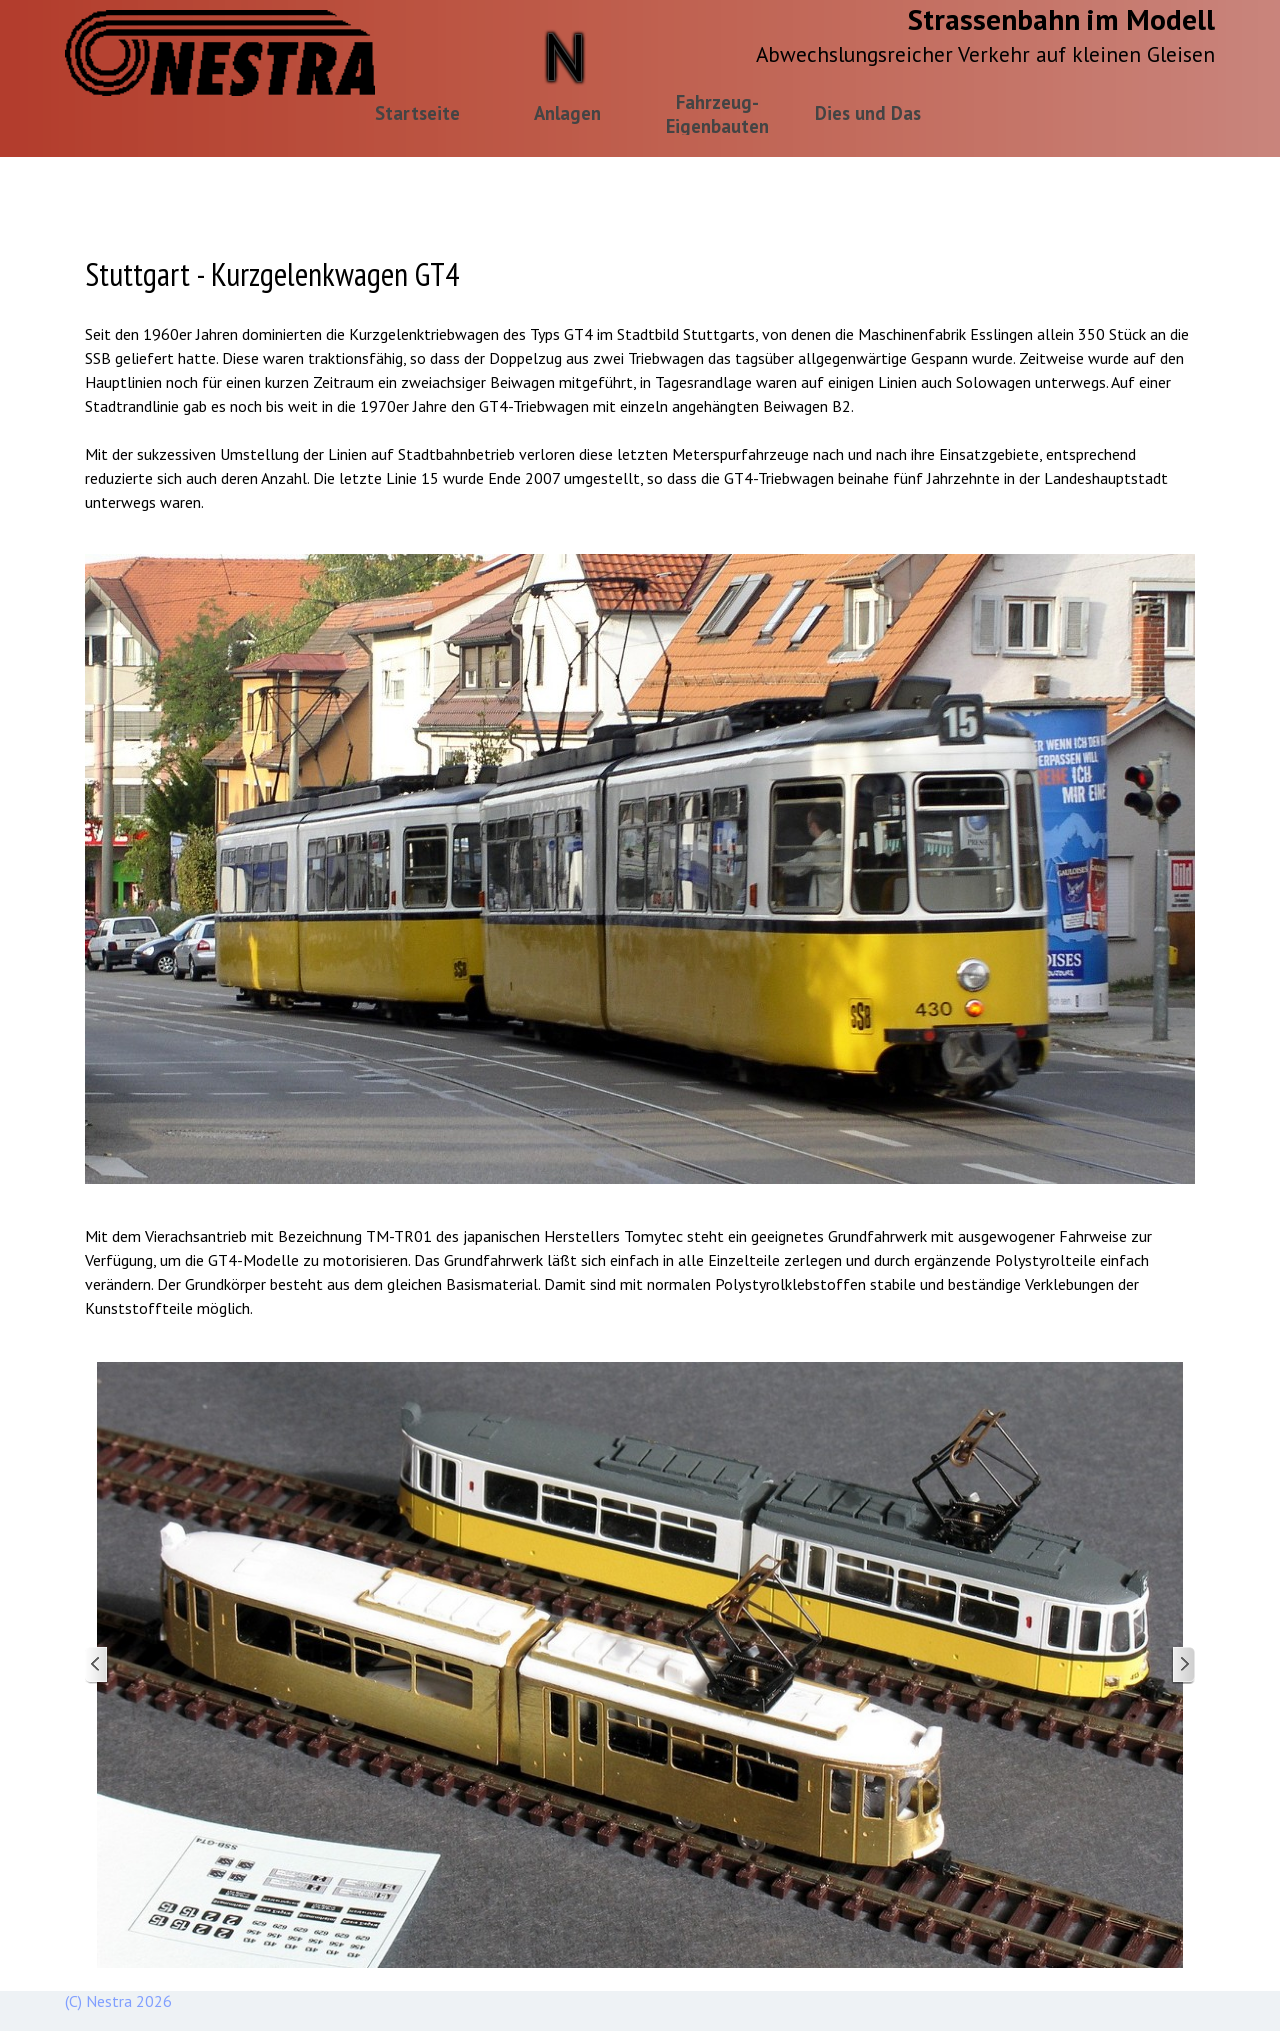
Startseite (417, 113)
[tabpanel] (640, 382)
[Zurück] (97, 1665)
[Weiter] (1183, 1665)
